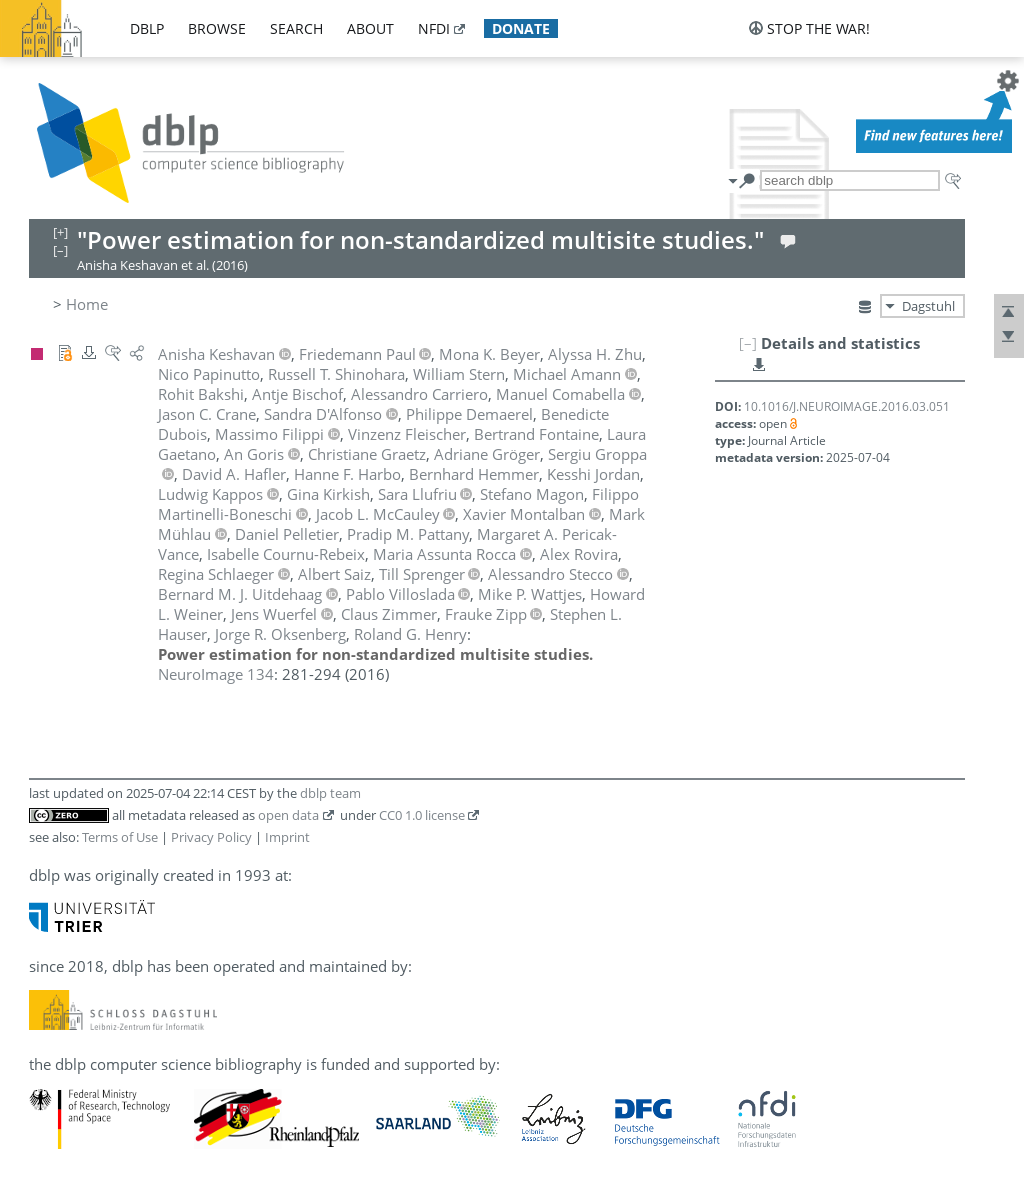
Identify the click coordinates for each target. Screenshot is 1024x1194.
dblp (147, 28)
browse (217, 28)
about (370, 28)
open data (288, 815)
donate (521, 28)
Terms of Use (120, 837)
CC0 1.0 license (422, 815)
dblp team (330, 793)
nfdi (434, 28)
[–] (748, 343)
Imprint (287, 837)
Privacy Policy (211, 837)
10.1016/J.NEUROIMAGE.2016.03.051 (847, 406)
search (296, 28)
